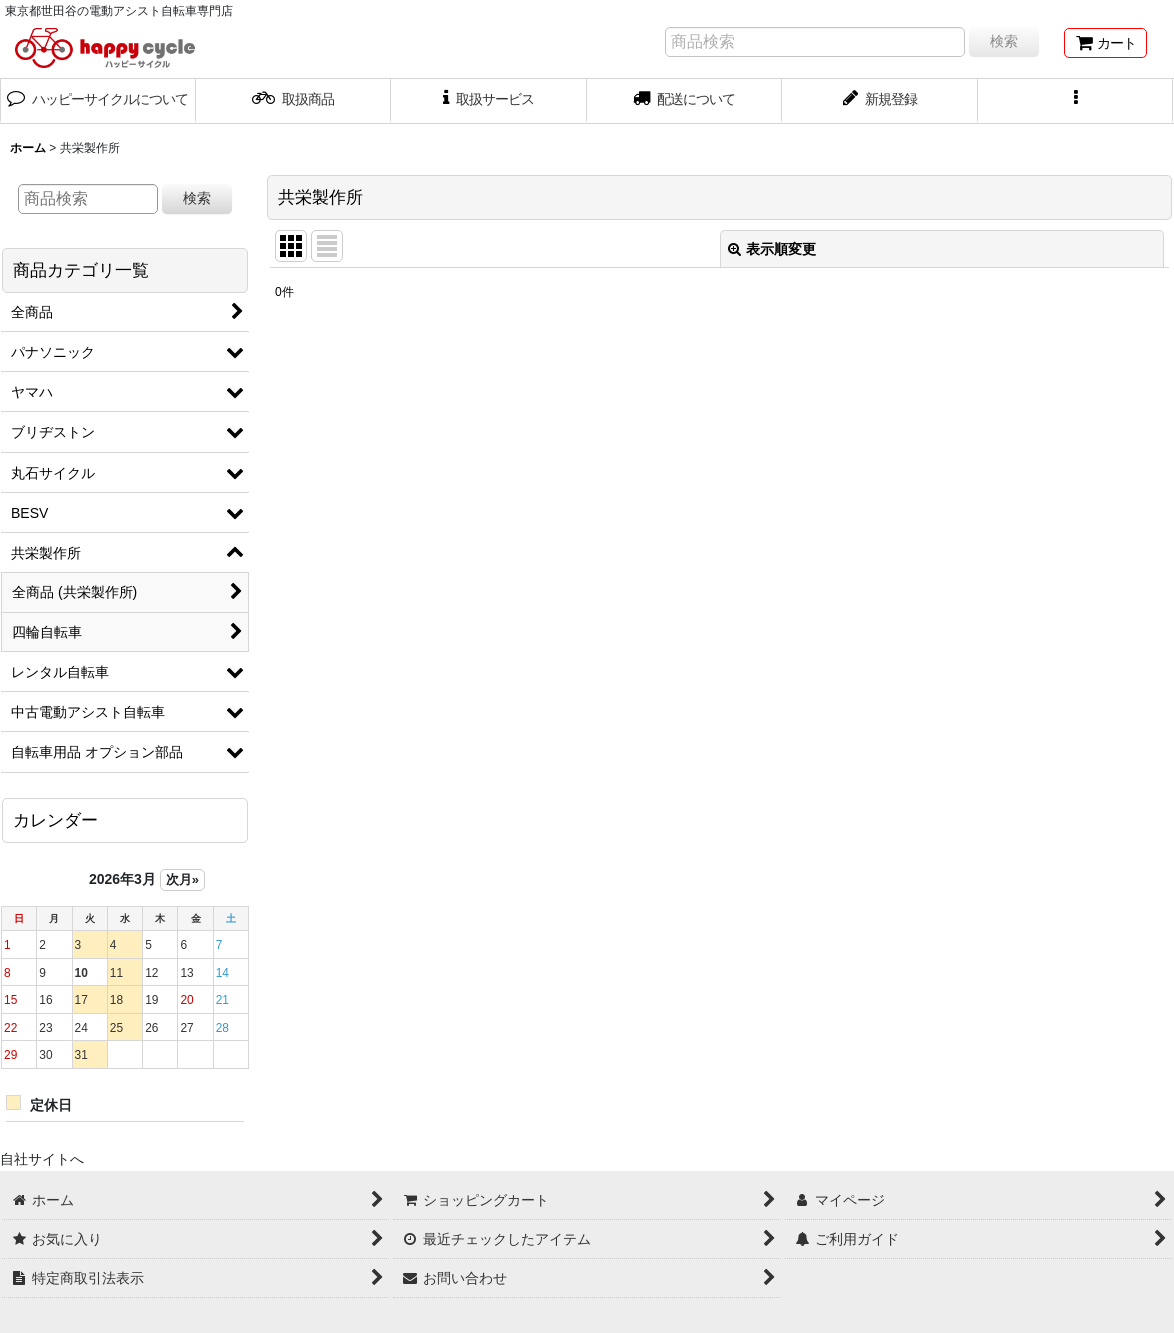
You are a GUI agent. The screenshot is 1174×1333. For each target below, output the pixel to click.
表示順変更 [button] (772, 249)
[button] (1076, 101)
